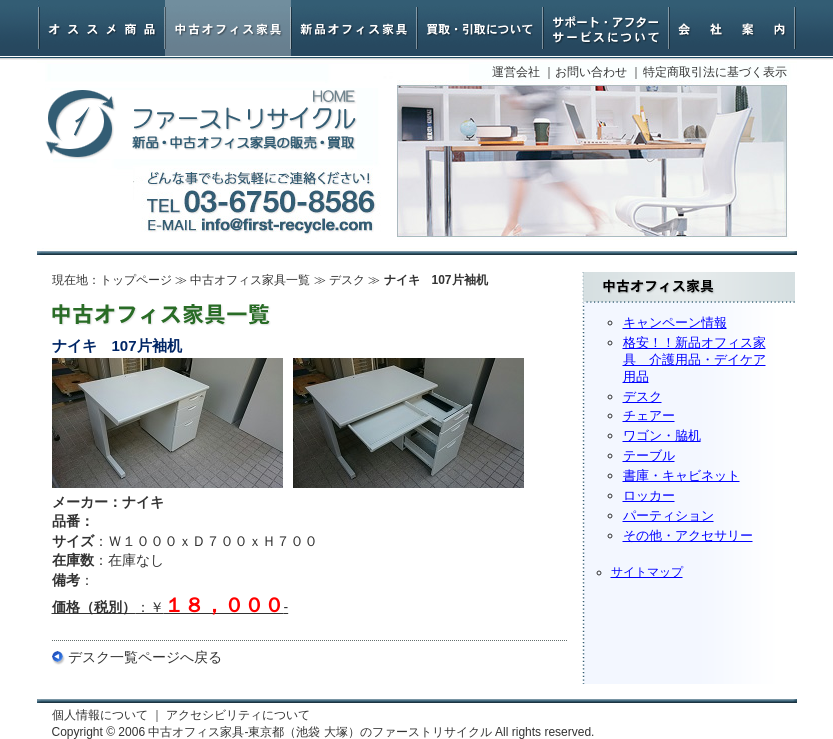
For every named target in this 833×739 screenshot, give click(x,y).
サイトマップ (647, 572)
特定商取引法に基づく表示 (715, 72)
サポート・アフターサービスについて (606, 28)
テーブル (649, 455)
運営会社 (516, 72)
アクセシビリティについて (238, 715)
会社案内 (732, 28)
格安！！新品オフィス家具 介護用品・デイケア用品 (694, 359)
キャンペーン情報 (675, 322)
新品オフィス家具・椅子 (354, 28)
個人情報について (100, 715)
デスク (642, 396)
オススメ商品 (102, 28)
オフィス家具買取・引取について (480, 28)
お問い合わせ (591, 72)
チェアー (649, 415)
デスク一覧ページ (124, 657)
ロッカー (649, 495)
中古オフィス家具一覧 (250, 280)
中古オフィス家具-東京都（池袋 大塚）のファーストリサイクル (201, 124)
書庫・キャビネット (681, 475)
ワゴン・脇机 (662, 435)
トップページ (136, 280)
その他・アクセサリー (688, 535)
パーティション (668, 515)
